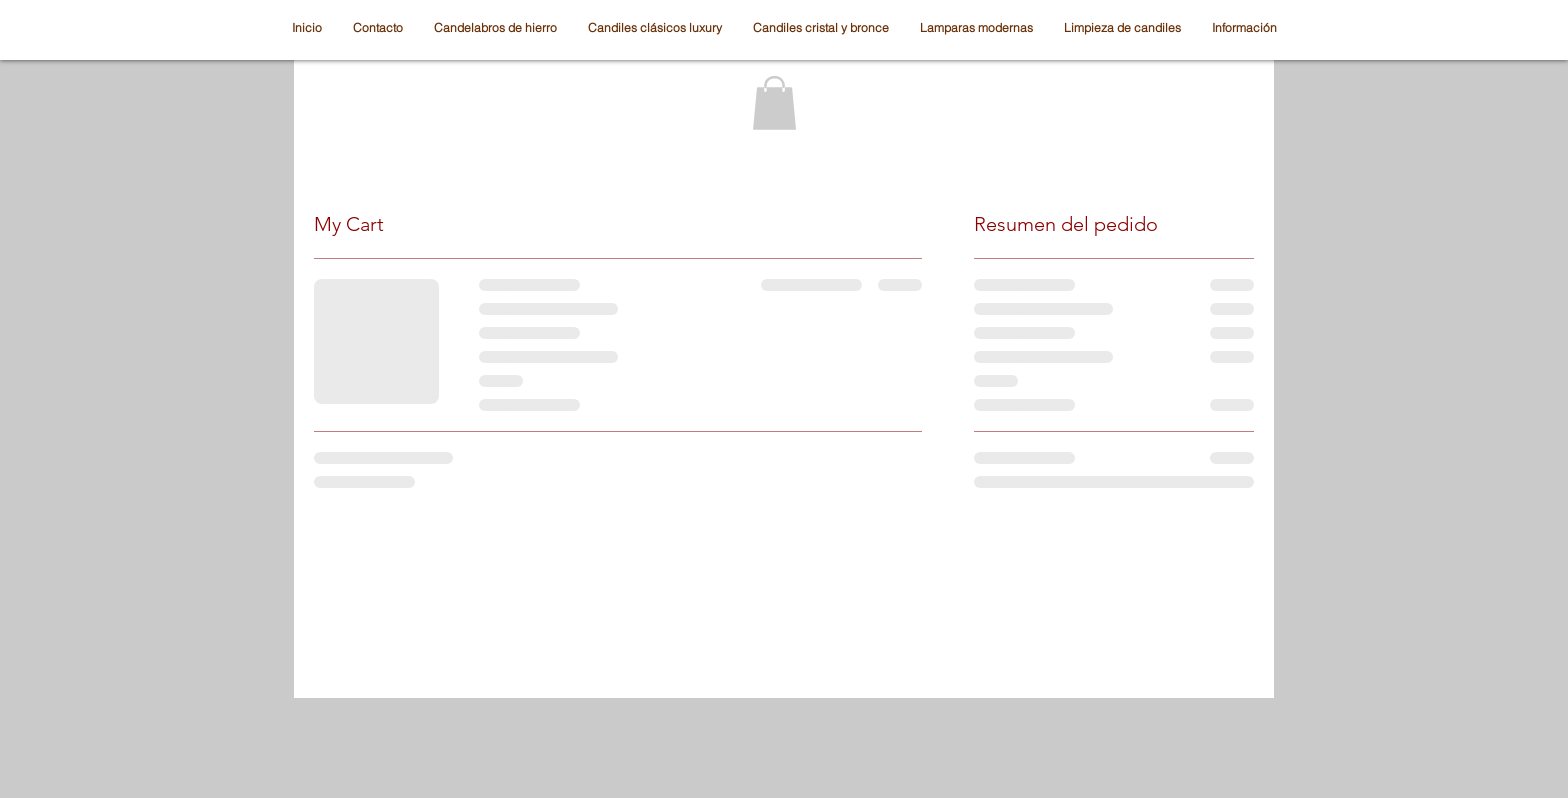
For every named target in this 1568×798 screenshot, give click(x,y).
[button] (774, 103)
